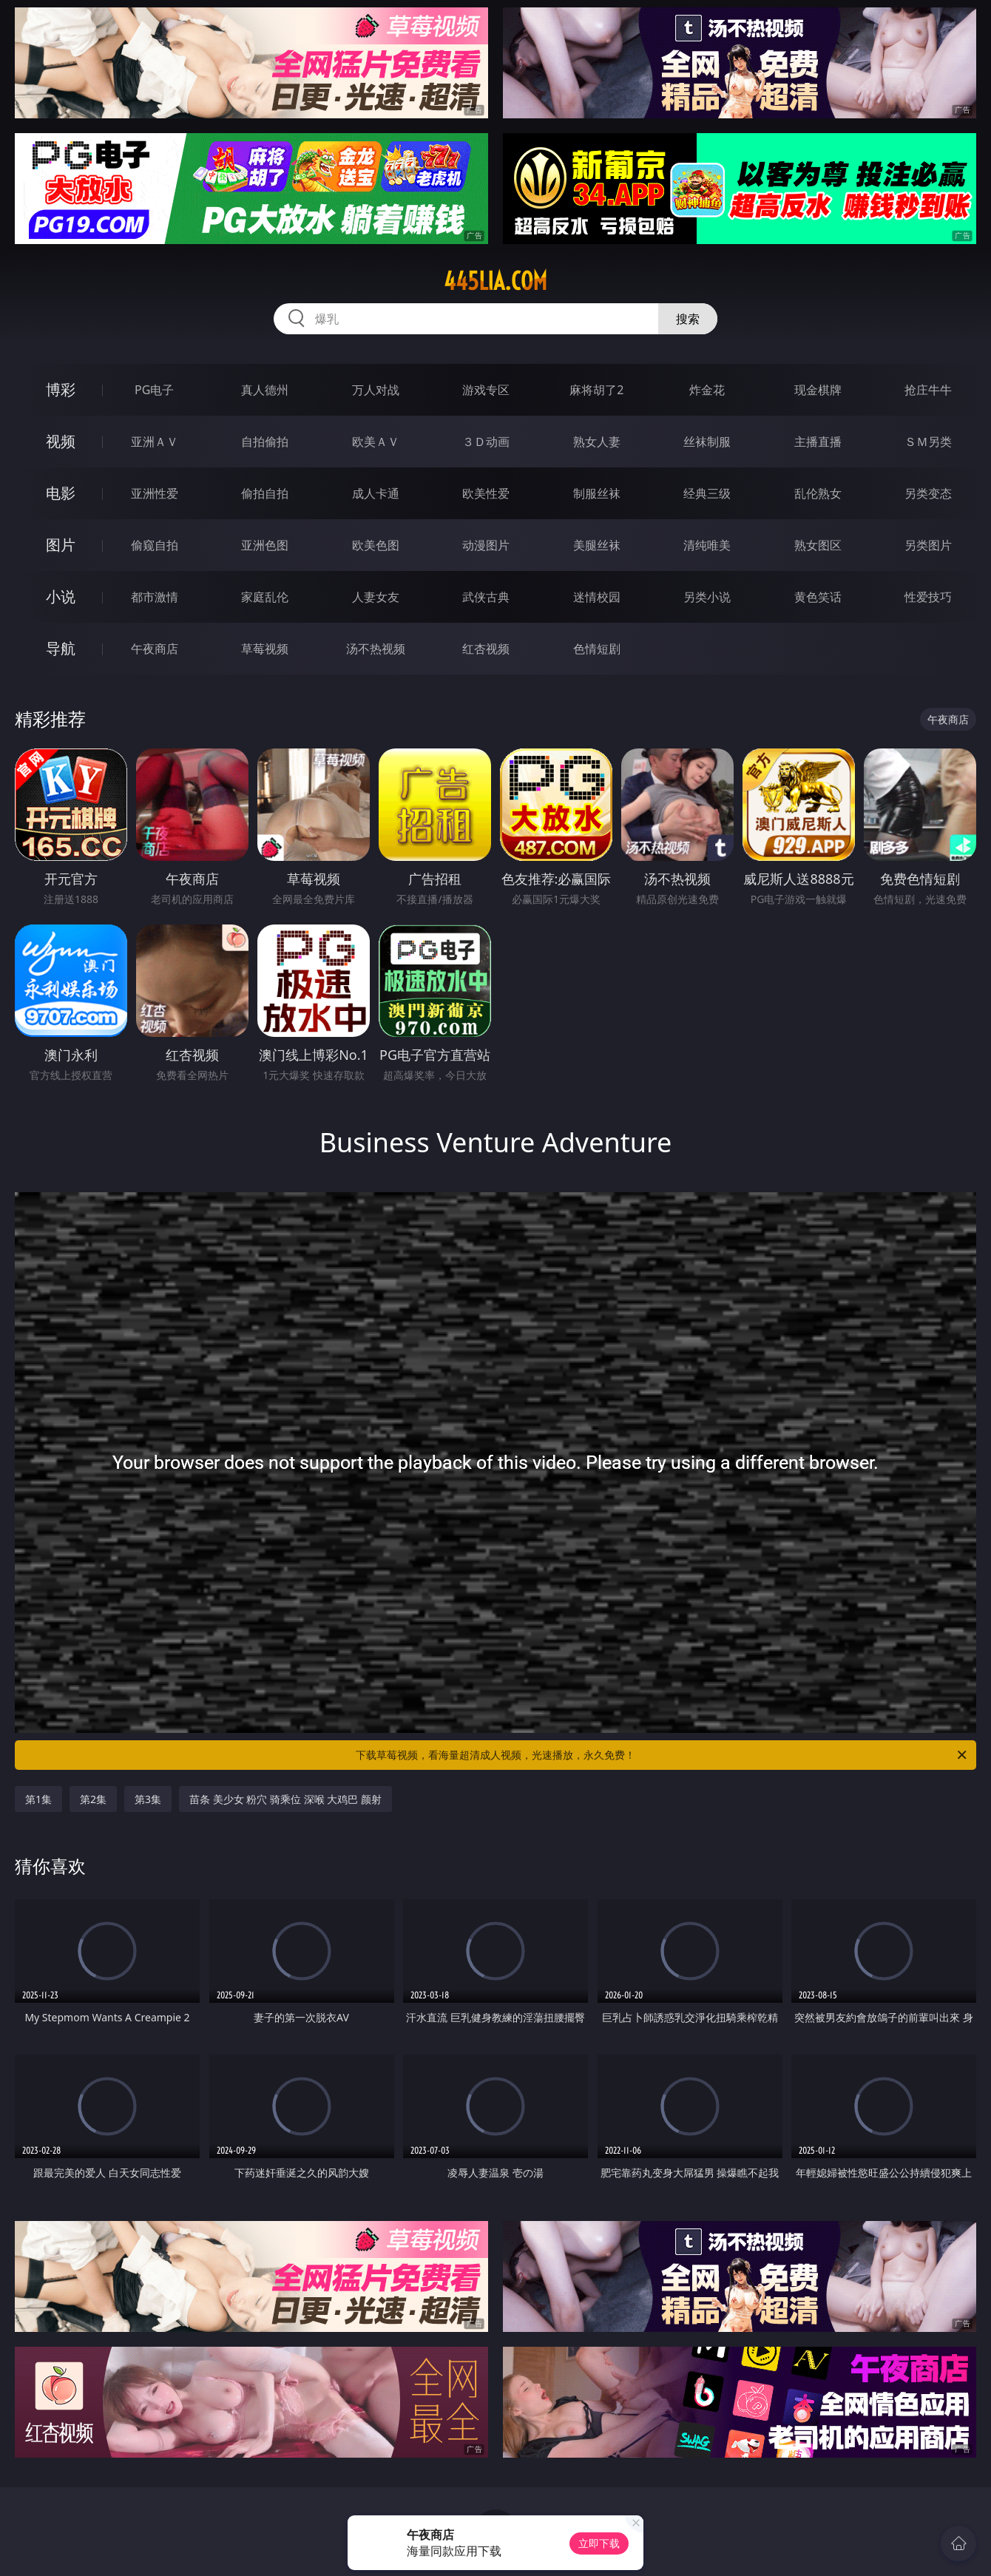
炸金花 (707, 390)
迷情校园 (596, 597)
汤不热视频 (375, 648)
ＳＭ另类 (928, 441)
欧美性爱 (486, 493)
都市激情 (154, 597)
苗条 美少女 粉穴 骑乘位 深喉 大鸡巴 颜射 (285, 1799)
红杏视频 (486, 648)
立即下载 (599, 2543)
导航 (60, 648)
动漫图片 (486, 545)
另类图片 (928, 545)
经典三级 (707, 493)
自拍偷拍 (264, 441)
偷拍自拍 (264, 493)
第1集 (38, 1799)
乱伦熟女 (818, 493)
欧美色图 (375, 545)
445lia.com (495, 281)
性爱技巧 (928, 597)
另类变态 (928, 493)
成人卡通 (375, 493)
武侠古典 (486, 597)
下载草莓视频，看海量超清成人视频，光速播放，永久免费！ (662, 1755)
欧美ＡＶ (375, 441)
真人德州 (264, 390)
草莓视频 (264, 648)
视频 (60, 441)
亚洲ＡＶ (154, 441)
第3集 (148, 1799)
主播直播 (818, 441)
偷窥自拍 (154, 545)
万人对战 (375, 390)
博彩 (60, 389)
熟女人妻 (596, 441)
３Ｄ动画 (486, 441)
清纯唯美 (707, 545)
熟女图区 (818, 545)
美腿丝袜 (596, 545)
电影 (60, 493)
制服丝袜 (596, 493)
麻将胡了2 (596, 390)
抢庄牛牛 (928, 390)
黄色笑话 (818, 597)
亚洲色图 (264, 545)
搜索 (688, 319)
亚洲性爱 (154, 493)
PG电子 (154, 390)
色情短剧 (596, 648)
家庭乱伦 (264, 597)
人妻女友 (375, 597)
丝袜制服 (707, 441)
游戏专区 (486, 390)
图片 (60, 545)
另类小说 (707, 597)
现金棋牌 (818, 390)
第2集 (93, 1799)
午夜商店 (154, 648)
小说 (60, 596)
